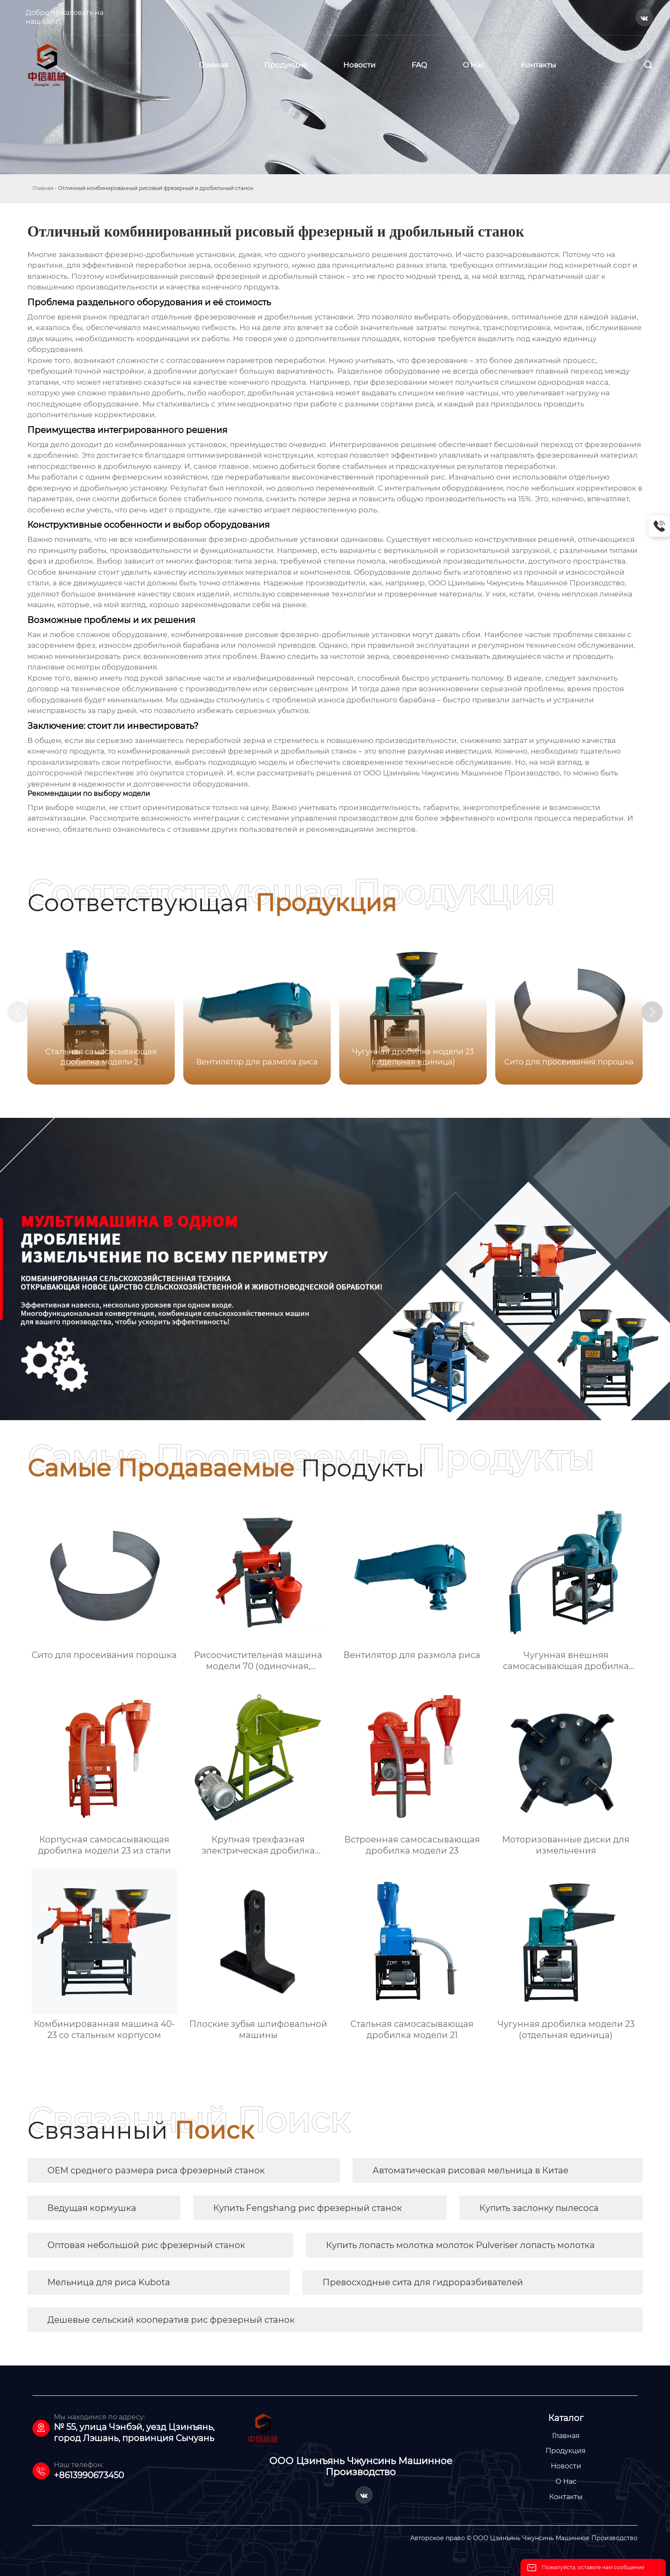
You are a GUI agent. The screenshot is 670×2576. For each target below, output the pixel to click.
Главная (42, 188)
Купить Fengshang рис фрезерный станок (307, 2208)
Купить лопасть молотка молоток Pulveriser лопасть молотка (460, 2245)
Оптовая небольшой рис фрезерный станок (146, 2245)
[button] (652, 1012)
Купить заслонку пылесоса (539, 2208)
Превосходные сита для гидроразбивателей (423, 2282)
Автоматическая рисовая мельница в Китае (470, 2170)
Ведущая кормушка (91, 2208)
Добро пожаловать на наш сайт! (64, 17)
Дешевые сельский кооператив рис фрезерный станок (171, 2320)
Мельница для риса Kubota (108, 2282)
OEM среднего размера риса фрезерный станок (156, 2170)
